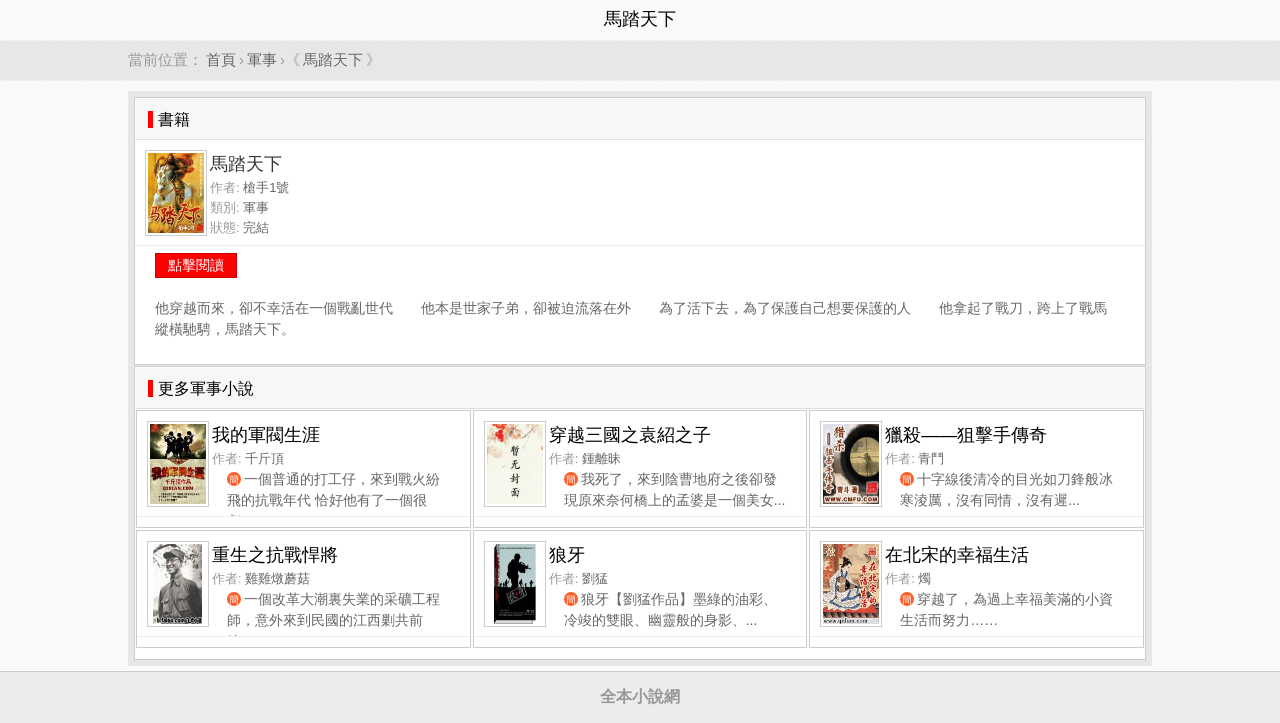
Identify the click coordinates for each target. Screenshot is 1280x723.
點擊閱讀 (196, 265)
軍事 (262, 59)
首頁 (221, 59)
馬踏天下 (333, 59)
